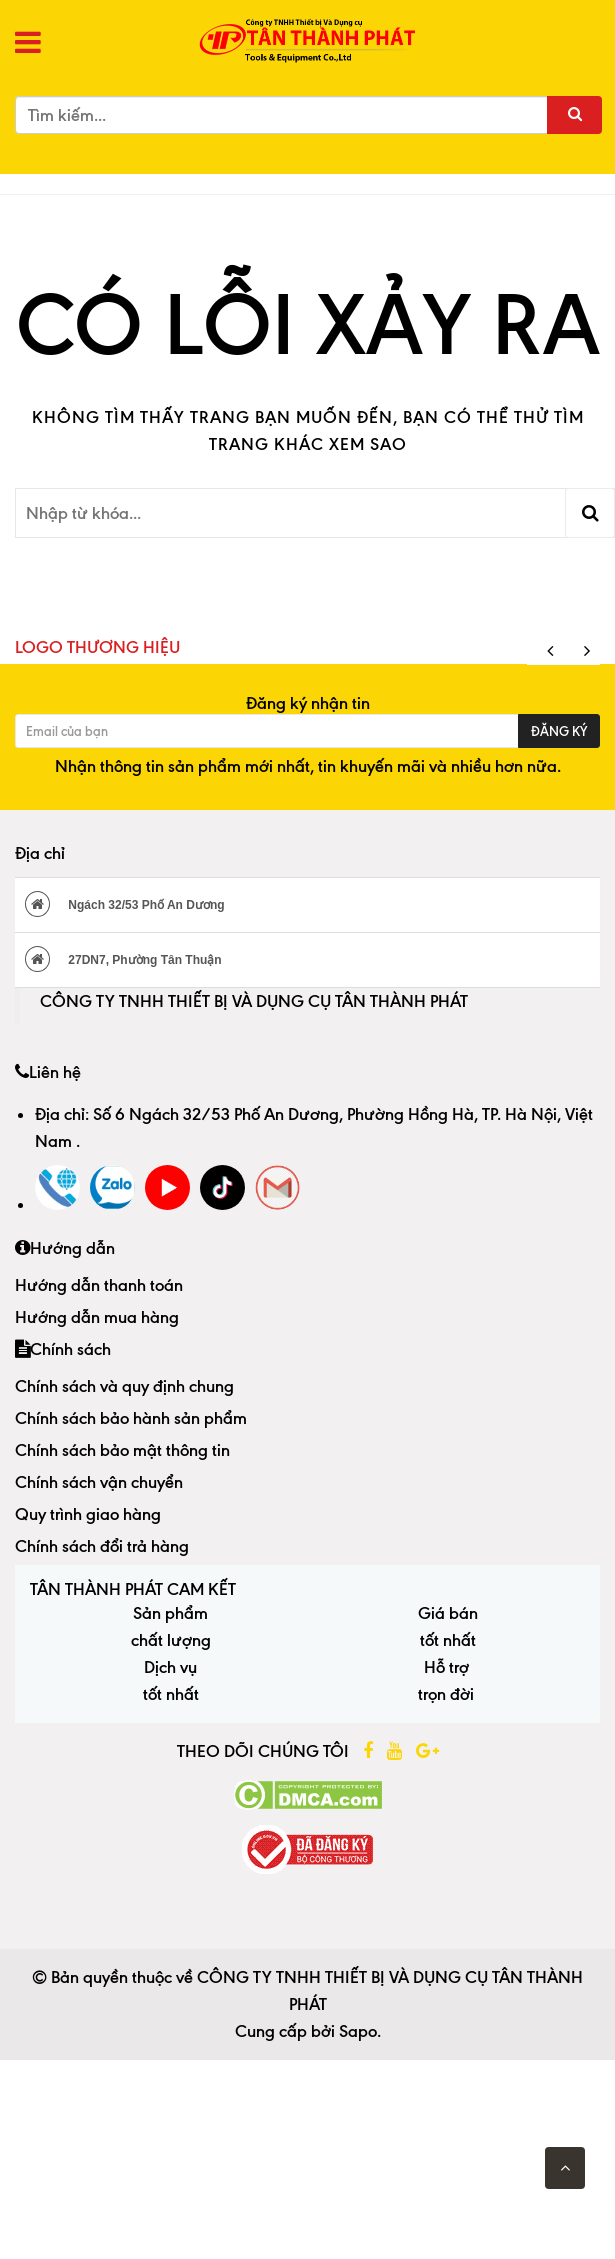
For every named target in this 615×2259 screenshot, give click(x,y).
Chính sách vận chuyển (99, 1482)
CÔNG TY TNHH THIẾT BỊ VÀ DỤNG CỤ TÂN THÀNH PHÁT (254, 1001)
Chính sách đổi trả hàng (102, 1546)
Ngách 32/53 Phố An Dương (125, 904)
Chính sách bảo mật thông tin (122, 1450)
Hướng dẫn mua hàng (97, 1317)
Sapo (358, 2031)
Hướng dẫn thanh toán (99, 1285)
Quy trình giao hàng (88, 1514)
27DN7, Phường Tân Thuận (123, 959)
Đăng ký (559, 731)
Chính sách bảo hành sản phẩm (131, 1418)
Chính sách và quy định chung (124, 1386)
